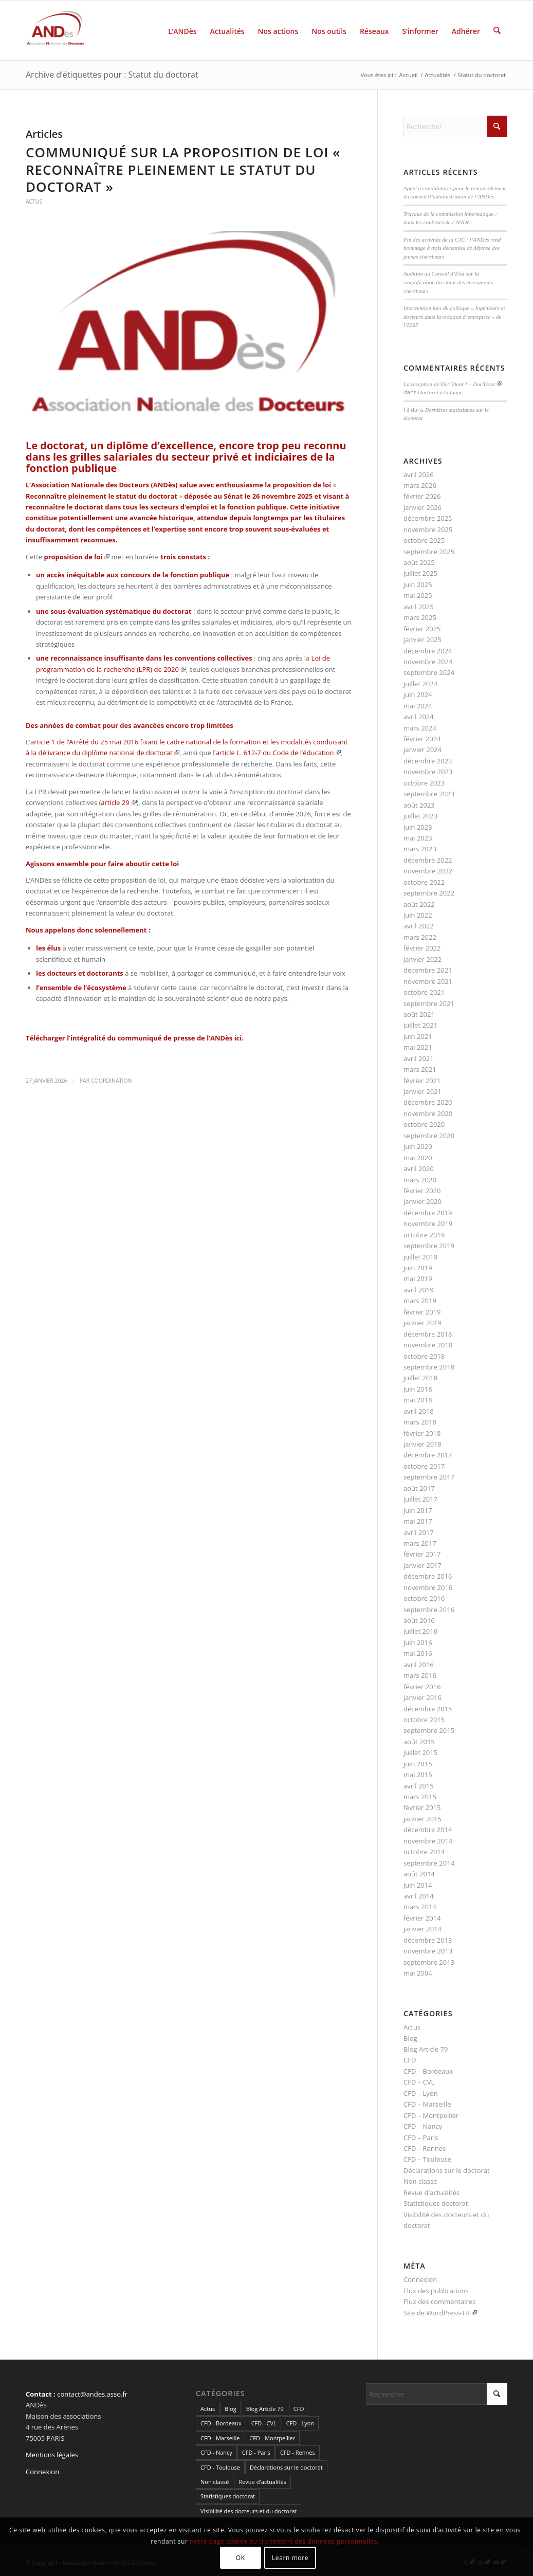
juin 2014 (417, 1885)
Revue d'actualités (431, 2192)
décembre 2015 (427, 1708)
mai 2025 (417, 595)
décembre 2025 (427, 518)
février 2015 (421, 1807)
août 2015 (419, 1741)
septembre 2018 (428, 1367)
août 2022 (419, 904)
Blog (410, 2038)
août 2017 (419, 1488)
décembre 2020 (427, 1102)
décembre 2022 (427, 860)
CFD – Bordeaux (428, 2071)
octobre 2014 (424, 1851)
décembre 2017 (427, 1454)
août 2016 (419, 1620)
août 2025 (419, 562)
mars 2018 (419, 1422)
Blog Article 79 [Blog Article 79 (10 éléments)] (265, 2409)
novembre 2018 (427, 1344)
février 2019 (421, 1312)
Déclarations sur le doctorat (446, 2170)
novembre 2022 (427, 870)
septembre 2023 (428, 793)
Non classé (420, 2181)
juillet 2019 (420, 1257)
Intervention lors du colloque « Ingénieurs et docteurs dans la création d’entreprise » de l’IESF (454, 316)
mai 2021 (417, 1047)
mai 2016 (417, 1653)
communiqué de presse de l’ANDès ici (180, 1038)
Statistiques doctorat (435, 2203)
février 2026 (421, 496)
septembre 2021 (428, 1003)
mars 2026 (419, 485)
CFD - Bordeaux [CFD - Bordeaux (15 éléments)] (221, 2423)
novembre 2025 (427, 529)
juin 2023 (417, 827)
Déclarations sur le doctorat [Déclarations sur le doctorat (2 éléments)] (286, 2467)
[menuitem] (182, 30)
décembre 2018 (427, 1334)
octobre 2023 (424, 783)
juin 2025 (417, 584)
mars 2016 (419, 1675)
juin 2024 (417, 694)
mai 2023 (417, 838)
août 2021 (419, 1014)
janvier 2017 (422, 1565)
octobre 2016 (424, 1598)
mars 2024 (419, 728)
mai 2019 (417, 1278)
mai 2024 (417, 705)
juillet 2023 (420, 815)
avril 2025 (418, 606)
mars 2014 (419, 1906)
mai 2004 (417, 1973)
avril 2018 (418, 1411)
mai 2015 (417, 1774)
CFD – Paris (420, 2137)
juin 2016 (417, 1642)
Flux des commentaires (439, 2301)
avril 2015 (418, 1786)
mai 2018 (417, 1399)
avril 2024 (418, 716)
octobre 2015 (424, 1719)
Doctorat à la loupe (440, 392)
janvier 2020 (422, 1201)
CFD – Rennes (424, 2148)
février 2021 (421, 1080)
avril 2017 (418, 1532)
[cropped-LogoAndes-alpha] (55, 30)
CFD (409, 2060)
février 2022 (421, 948)
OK (240, 2557)
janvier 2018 (422, 1444)
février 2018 (421, 1433)
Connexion (420, 2279)
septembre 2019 (428, 1245)
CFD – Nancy (422, 2126)
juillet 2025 (420, 573)
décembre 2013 (427, 1940)
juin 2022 (417, 915)
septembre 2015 (428, 1730)
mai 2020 (417, 1157)
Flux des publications (436, 2290)
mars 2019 (419, 1300)
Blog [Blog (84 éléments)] (230, 2409)
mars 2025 (419, 617)
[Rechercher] (497, 30)
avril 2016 (418, 1664)
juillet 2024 (420, 683)
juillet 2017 (420, 1499)
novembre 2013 (427, 1951)
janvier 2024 (422, 749)
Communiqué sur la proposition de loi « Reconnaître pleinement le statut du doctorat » (183, 169)
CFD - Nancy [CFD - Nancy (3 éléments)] (216, 2452)
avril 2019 (418, 1289)
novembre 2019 (427, 1223)
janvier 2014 (422, 1928)
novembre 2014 (427, 1841)
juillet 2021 (420, 1025)
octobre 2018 (424, 1356)
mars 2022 (419, 937)
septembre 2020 (428, 1135)
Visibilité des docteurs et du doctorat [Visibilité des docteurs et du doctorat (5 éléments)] (248, 2511)
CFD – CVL (418, 2082)
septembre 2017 (428, 1477)
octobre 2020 (424, 1124)
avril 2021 (418, 1058)
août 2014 (419, 1873)
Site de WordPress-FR (440, 2312)
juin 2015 (417, 1763)
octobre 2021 (424, 992)
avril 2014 (418, 1896)
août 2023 (419, 805)
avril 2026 (418, 474)
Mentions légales (52, 2454)
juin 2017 (417, 1510)
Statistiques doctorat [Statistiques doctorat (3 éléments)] (227, 2496)
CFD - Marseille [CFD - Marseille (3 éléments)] (220, 2438)
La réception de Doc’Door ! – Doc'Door (452, 384)
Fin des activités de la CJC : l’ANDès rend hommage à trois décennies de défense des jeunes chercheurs (452, 248)
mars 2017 (419, 1543)
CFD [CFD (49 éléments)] (298, 2409)
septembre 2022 (428, 893)
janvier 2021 (422, 1091)
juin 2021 (417, 1036)
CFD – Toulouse (427, 2159)
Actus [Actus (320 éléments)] (207, 2409)
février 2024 (421, 738)
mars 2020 (419, 1179)
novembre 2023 (427, 771)
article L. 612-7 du (278, 752)
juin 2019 (417, 1267)
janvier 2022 (422, 959)
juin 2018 (417, 1389)
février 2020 (421, 1190)
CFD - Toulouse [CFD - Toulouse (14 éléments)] (220, 2467)
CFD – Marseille (427, 2104)
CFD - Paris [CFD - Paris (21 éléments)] (256, 2452)
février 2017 (421, 1554)
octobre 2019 (424, 1234)
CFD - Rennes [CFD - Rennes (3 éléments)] (297, 2452)
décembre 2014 (427, 1829)
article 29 (118, 802)
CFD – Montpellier (430, 2115)
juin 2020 (417, 1146)
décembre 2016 (427, 1576)
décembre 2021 (427, 970)
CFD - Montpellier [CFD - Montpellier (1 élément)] (272, 2438)
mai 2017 (417, 1521)
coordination (111, 1080)
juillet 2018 (420, 1377)
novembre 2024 (427, 661)
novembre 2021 (427, 981)
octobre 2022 (424, 882)
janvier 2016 (422, 1697)
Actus (34, 201)
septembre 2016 (428, 1609)
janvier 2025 (422, 639)
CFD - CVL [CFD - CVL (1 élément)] (264, 2423)
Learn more (290, 2557)
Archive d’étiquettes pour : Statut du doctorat (112, 74)
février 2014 (421, 1918)
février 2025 (421, 628)
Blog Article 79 (425, 2049)
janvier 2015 (422, 1818)
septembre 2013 (428, 1962)
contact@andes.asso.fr (92, 2394)
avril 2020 (418, 1168)
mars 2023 (419, 848)
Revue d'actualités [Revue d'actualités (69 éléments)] (262, 2482)
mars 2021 (419, 1069)
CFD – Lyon (420, 2093)
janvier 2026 (422, 507)
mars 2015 (419, 1796)
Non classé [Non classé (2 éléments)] (214, 2482)
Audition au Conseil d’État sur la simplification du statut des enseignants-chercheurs (449, 282)
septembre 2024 (428, 672)
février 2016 (421, 1686)
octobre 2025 (424, 540)
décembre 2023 (427, 760)
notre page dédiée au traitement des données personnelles (283, 2541)
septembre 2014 (428, 1863)
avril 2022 (418, 925)
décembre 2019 (427, 1212)
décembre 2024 (427, 650)
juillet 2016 (420, 1631)
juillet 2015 (420, 1752)
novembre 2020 (427, 1113)
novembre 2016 (427, 1587)
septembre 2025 (428, 551)
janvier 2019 (422, 1322)
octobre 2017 (424, 1466)
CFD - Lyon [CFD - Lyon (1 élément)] (300, 2423)
